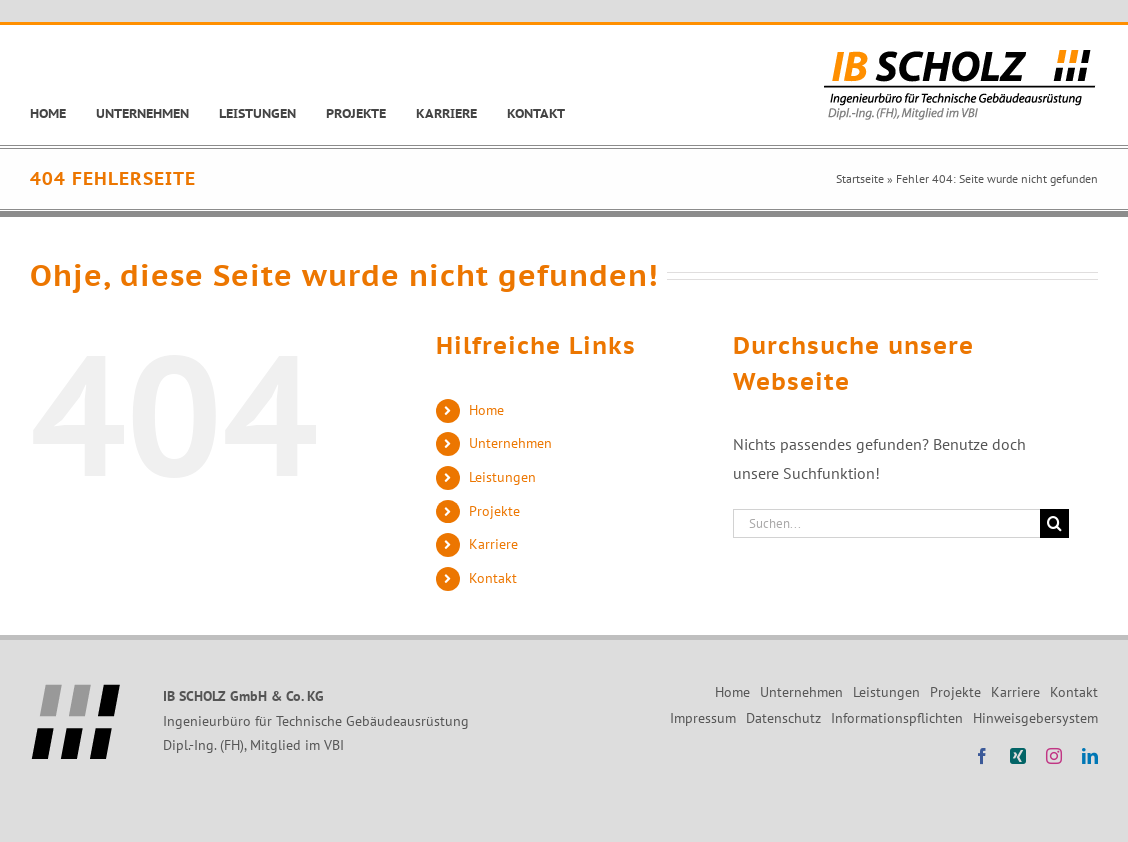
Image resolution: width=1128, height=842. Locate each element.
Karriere (493, 544)
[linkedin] (1090, 756)
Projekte (494, 511)
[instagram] (1054, 756)
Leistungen (502, 477)
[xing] (1018, 756)
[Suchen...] (886, 523)
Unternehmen (510, 443)
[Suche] (1054, 523)
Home (486, 410)
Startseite (860, 178)
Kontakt (493, 578)
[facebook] (982, 756)
